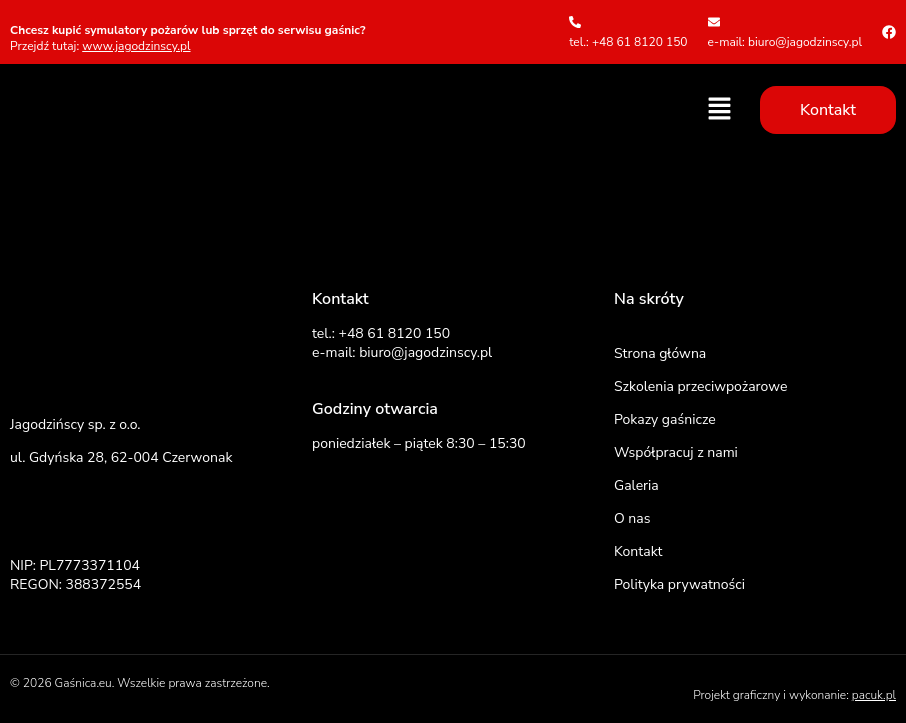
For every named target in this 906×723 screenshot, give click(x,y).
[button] (720, 110)
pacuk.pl (874, 695)
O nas (632, 518)
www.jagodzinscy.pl (136, 46)
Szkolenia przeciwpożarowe (700, 386)
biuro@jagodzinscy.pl (425, 352)
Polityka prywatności (679, 584)
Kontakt (638, 551)
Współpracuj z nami (676, 452)
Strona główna (660, 353)
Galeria (636, 485)
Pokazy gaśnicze (665, 419)
